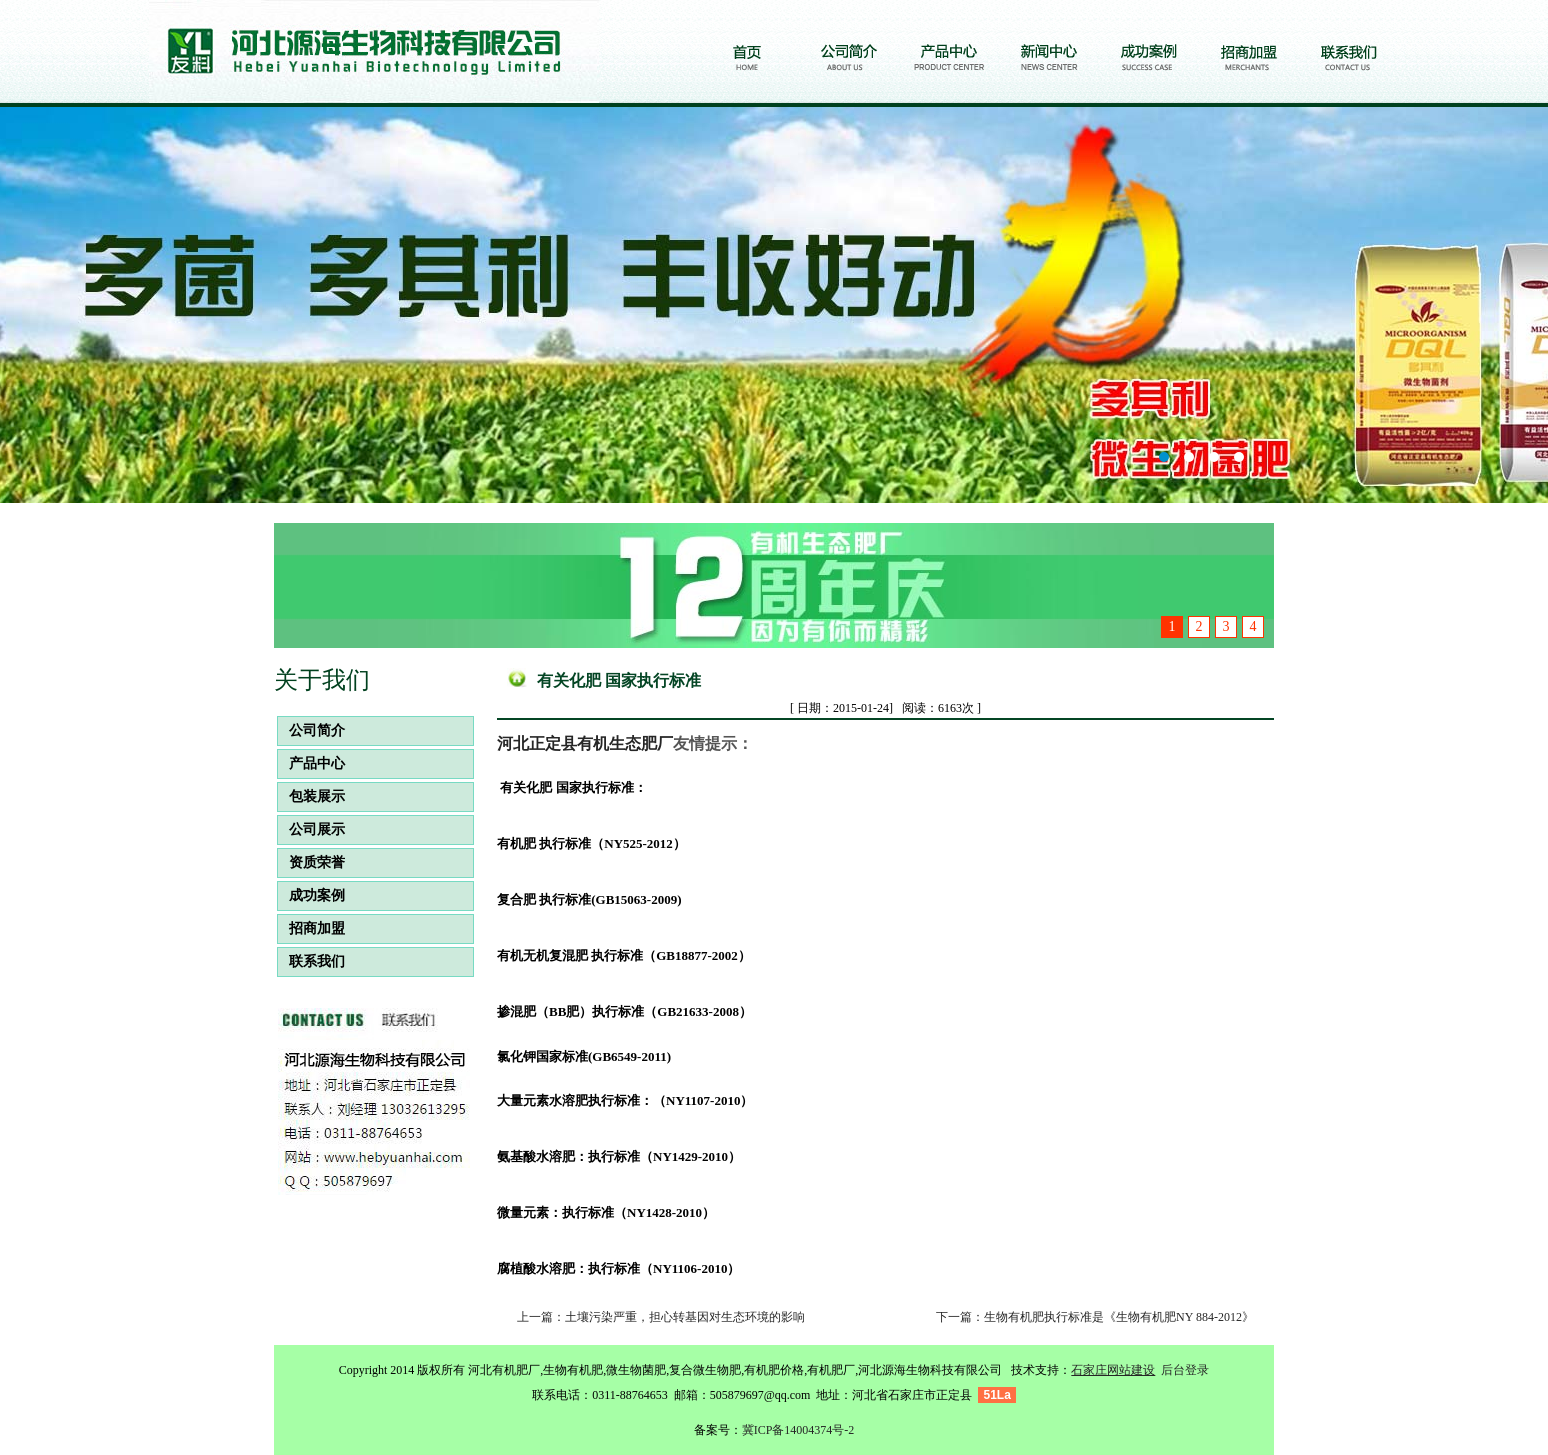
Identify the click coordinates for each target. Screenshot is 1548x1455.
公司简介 (311, 730)
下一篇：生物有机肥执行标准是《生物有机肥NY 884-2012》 (1095, 1317)
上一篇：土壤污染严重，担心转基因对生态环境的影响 (661, 1317)
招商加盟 (311, 928)
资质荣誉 (311, 862)
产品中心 (311, 763)
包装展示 (311, 796)
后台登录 (1185, 1370)
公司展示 (311, 829)
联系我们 (311, 961)
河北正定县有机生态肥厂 (585, 743)
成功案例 (311, 895)
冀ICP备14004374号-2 (798, 1430)
